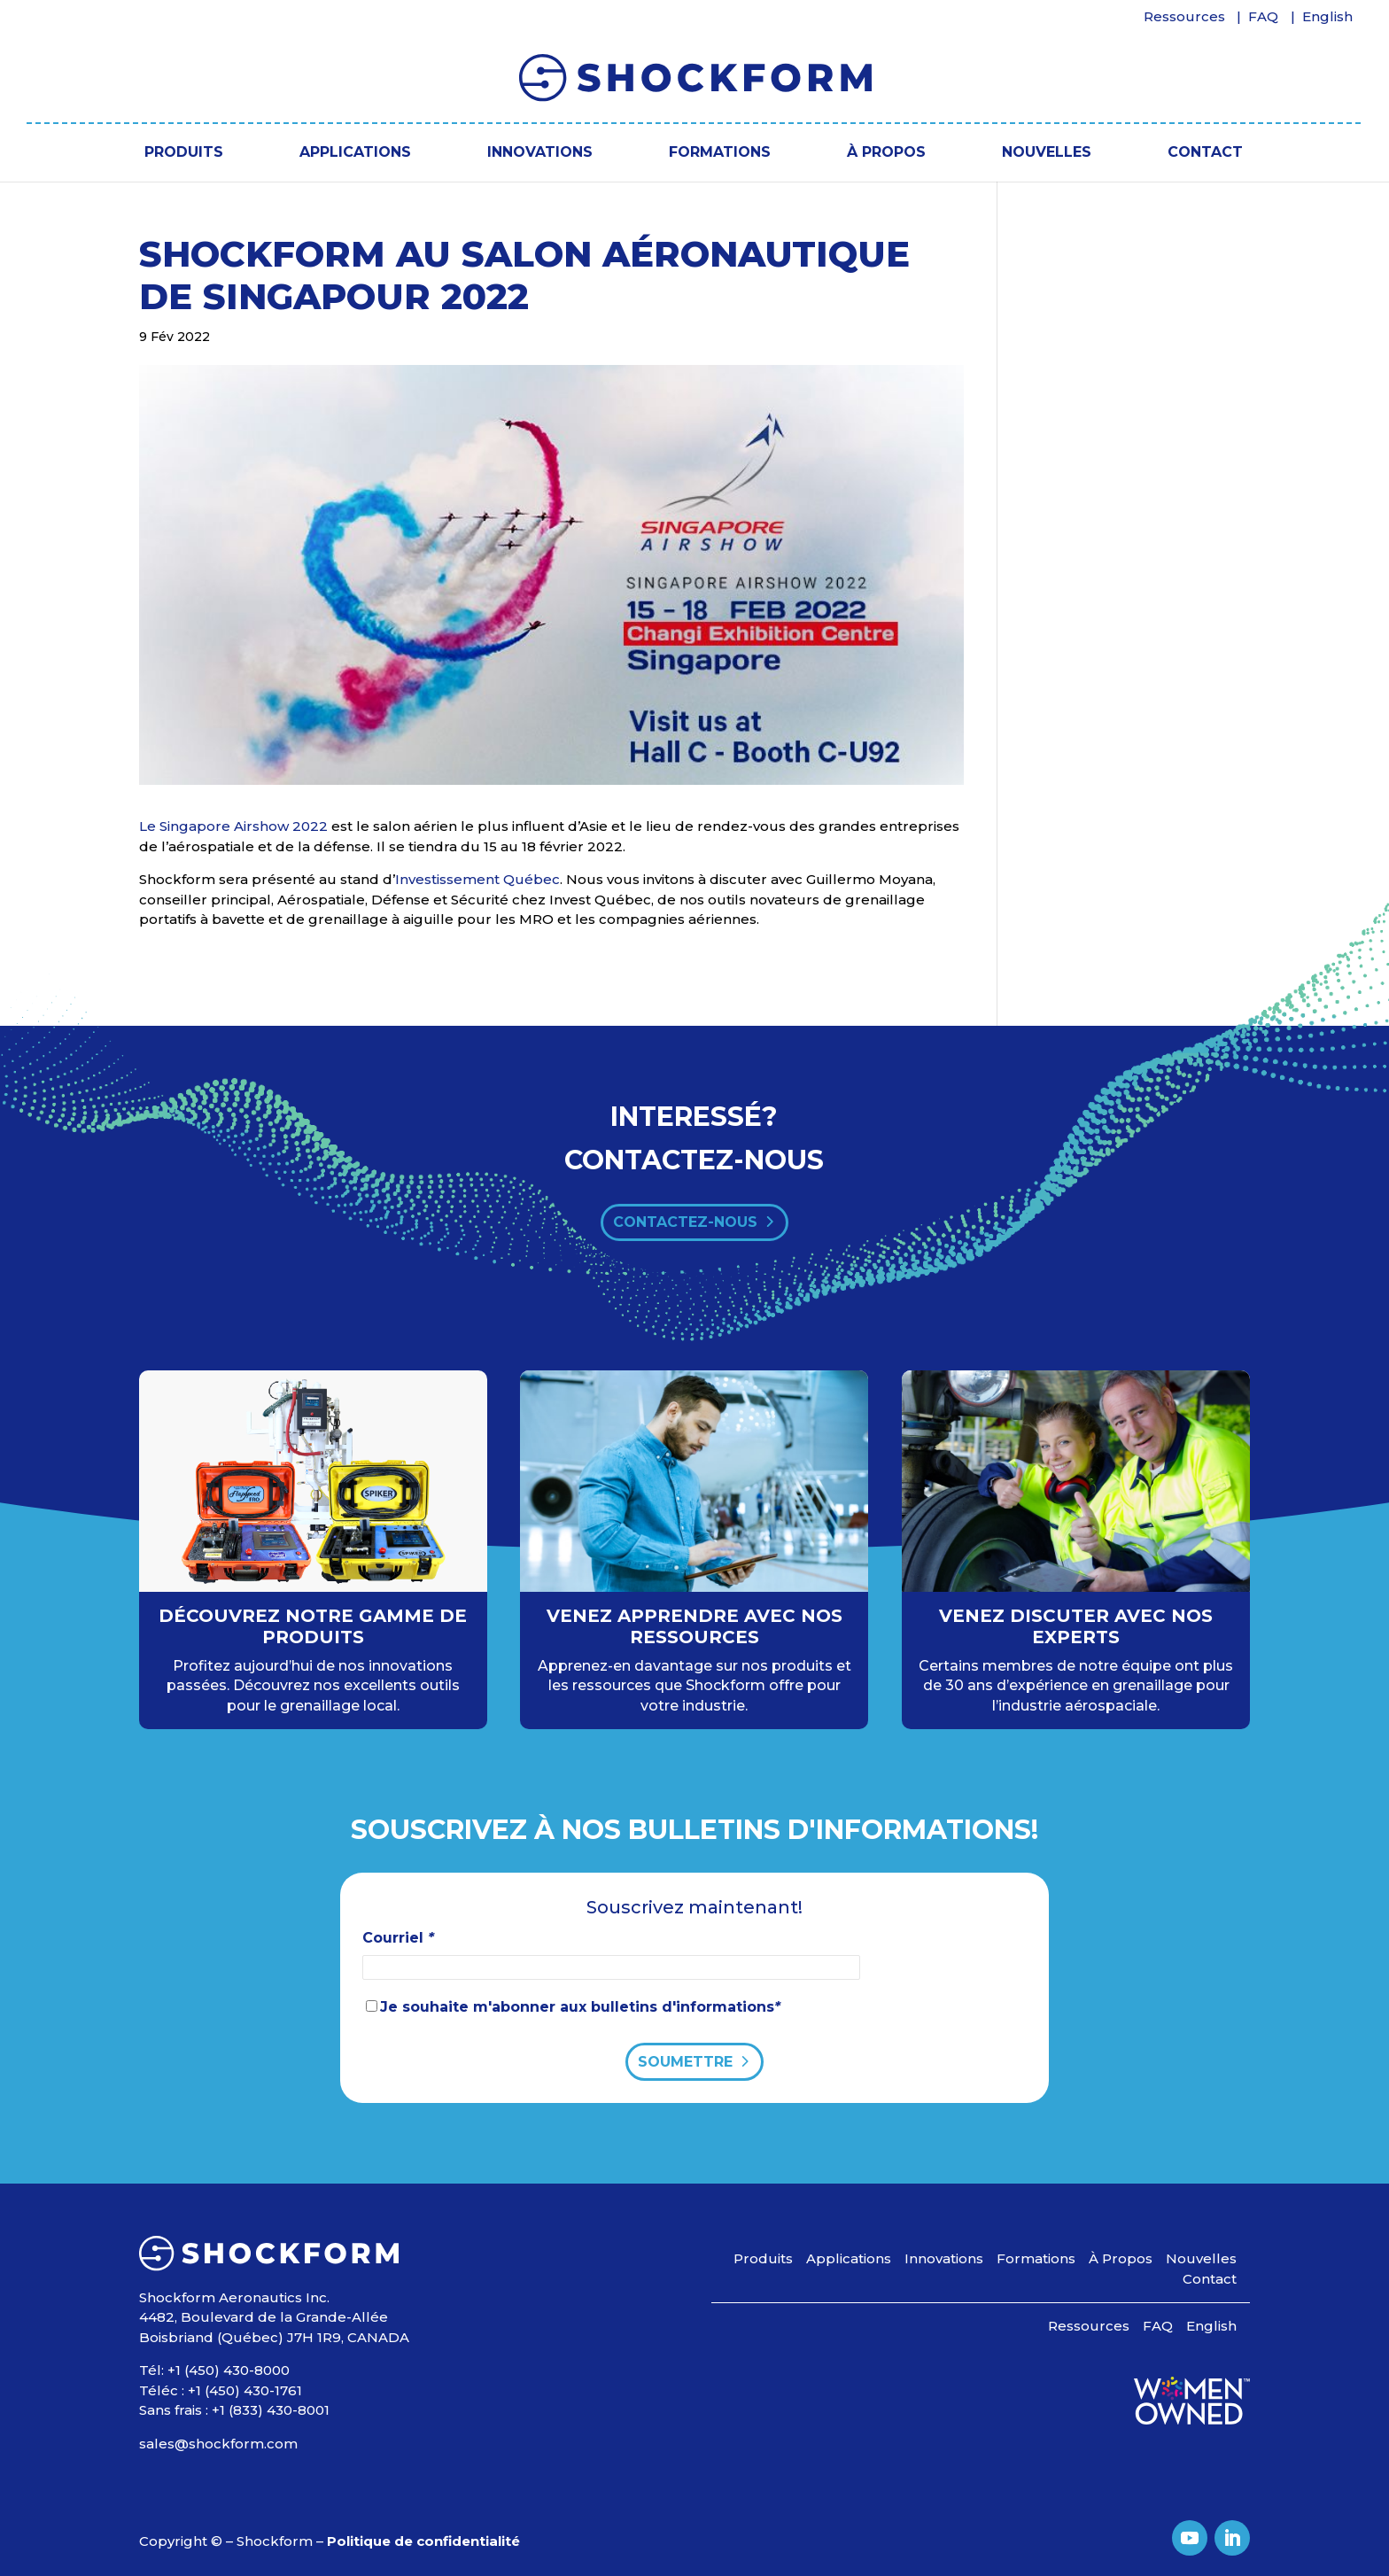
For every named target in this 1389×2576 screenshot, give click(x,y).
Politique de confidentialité (423, 2541)
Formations (720, 152)
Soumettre (685, 2061)
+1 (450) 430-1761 (245, 2390)
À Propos (886, 152)
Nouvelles (1046, 152)
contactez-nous (685, 1222)
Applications (355, 152)
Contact (1205, 152)
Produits (183, 152)
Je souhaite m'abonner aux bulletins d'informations (580, 2006)
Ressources (1184, 17)
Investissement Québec (477, 879)
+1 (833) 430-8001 (271, 2409)
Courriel (398, 1937)
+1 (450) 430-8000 (228, 2370)
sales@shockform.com (218, 2443)
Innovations (540, 152)
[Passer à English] (1327, 21)
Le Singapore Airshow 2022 (233, 826)
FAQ (1263, 17)
